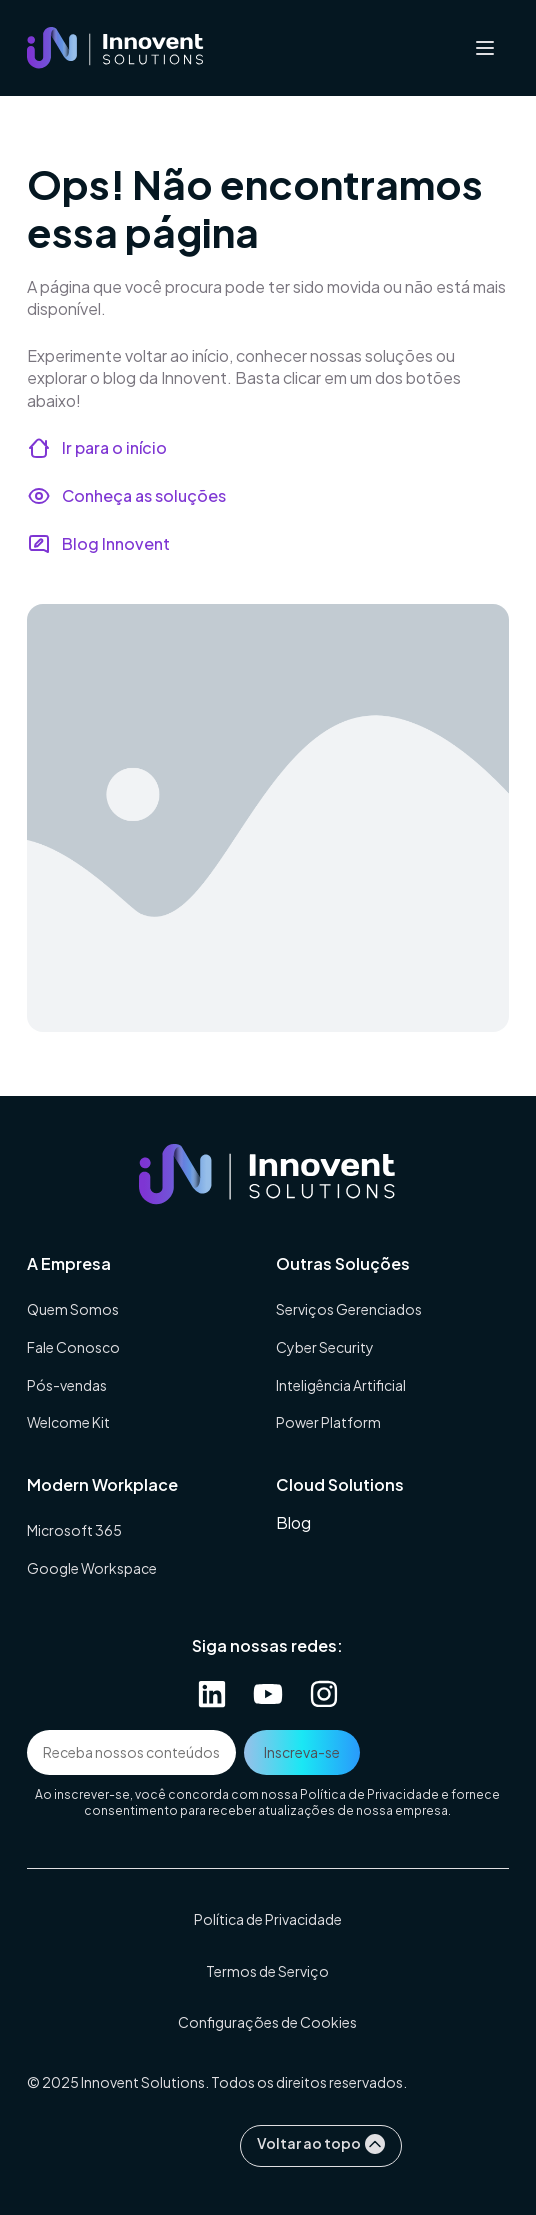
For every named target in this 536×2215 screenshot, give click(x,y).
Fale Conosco (73, 1347)
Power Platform (328, 1422)
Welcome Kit (68, 1422)
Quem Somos (73, 1309)
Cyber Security (325, 1347)
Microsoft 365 (74, 1530)
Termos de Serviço (267, 1971)
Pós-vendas (67, 1385)
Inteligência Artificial (341, 1385)
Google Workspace (92, 1568)
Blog (293, 1522)
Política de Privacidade (369, 1794)
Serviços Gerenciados (349, 1309)
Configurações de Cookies (267, 2022)
